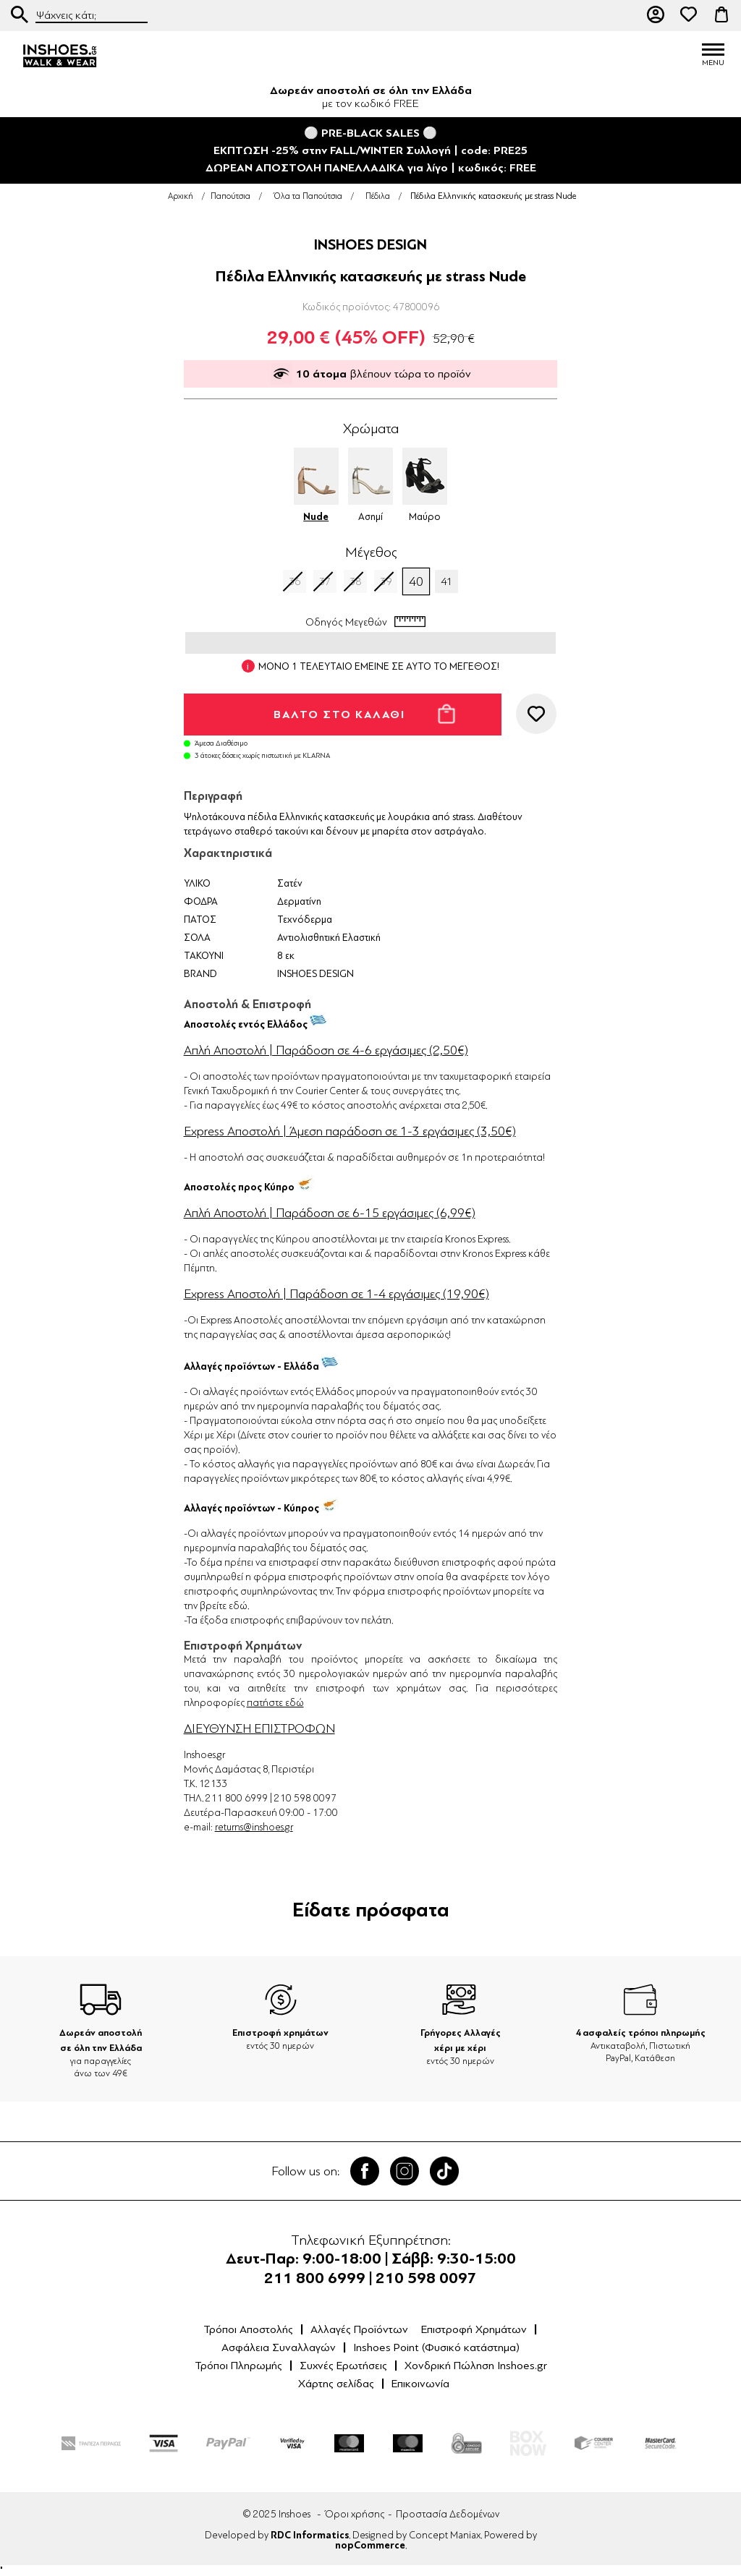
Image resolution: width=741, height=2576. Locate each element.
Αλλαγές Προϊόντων (359, 2329)
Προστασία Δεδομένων (447, 2514)
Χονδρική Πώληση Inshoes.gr (476, 2365)
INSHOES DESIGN (370, 244)
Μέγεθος (371, 552)
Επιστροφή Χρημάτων (474, 2329)
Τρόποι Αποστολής (248, 2329)
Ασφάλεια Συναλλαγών (278, 2347)
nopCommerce (370, 2545)
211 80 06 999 (623, 14)
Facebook (364, 2171)
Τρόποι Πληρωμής (238, 2365)
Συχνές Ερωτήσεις (343, 2365)
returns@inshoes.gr (254, 1827)
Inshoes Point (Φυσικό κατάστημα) (436, 2347)
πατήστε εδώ (275, 1702)
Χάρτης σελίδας (336, 2383)
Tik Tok (444, 2171)
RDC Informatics (310, 2535)
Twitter (404, 2171)
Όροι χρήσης (354, 2514)
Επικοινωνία (420, 2383)
